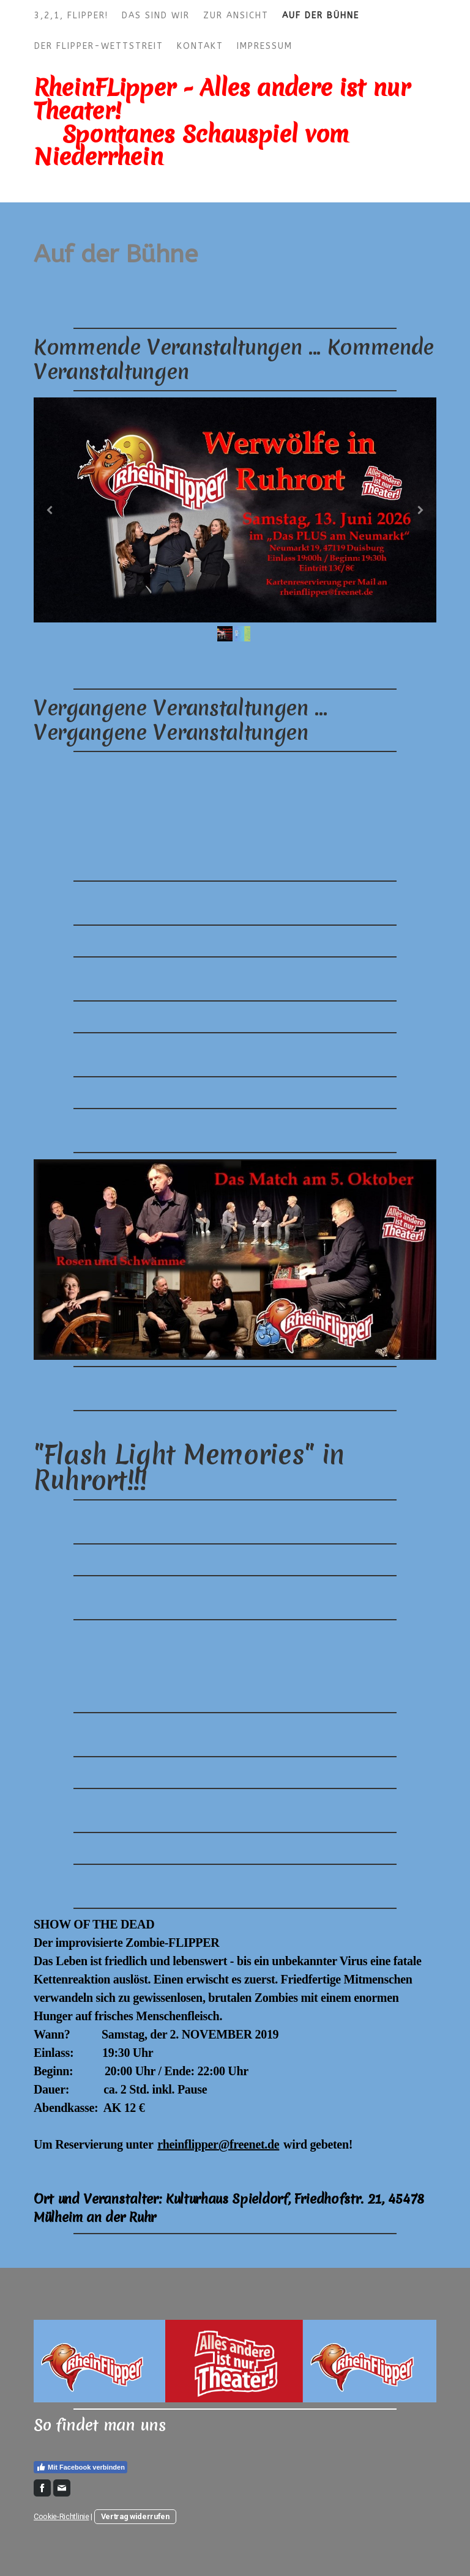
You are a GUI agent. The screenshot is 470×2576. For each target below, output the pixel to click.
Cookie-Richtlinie (61, 2516)
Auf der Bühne (320, 15)
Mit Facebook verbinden (80, 2467)
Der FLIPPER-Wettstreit (98, 46)
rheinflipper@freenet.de (218, 2144)
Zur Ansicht (236, 15)
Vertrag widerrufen (135, 2516)
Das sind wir (156, 15)
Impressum (265, 46)
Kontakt (200, 46)
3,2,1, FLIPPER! (71, 15)
